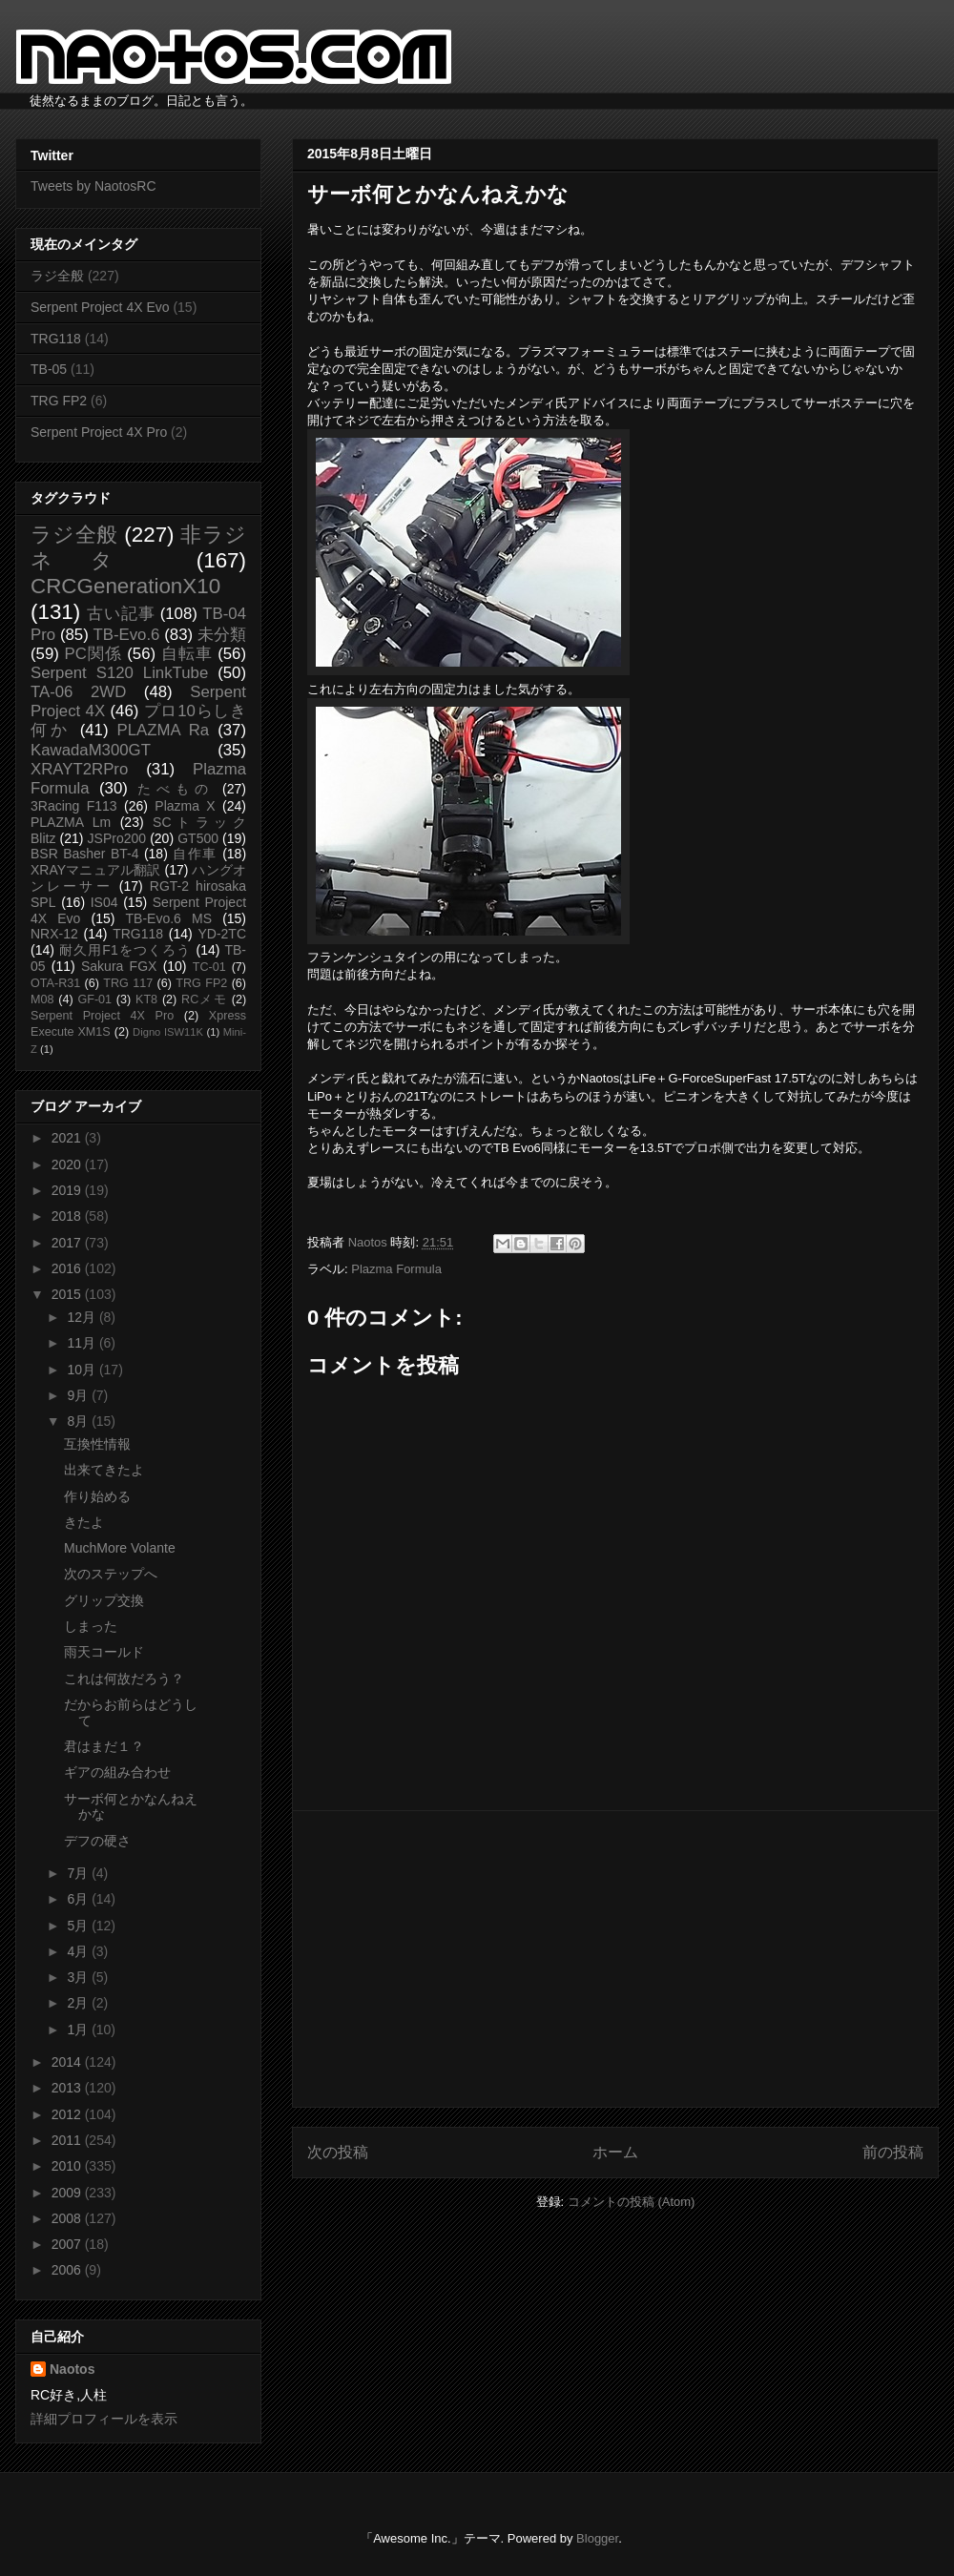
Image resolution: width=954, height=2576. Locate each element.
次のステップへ (110, 1573)
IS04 (104, 902)
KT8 (146, 999)
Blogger (597, 2538)
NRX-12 (54, 933)
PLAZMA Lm (71, 822)
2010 (68, 2166)
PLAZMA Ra (163, 730)
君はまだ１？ (104, 1746)
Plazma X (185, 806)
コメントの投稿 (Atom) (631, 2202)
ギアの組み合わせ (117, 1772)
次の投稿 (337, 2152)
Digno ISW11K (168, 1032)
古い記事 (121, 614)
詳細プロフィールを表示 (104, 2418)
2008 (68, 2218)
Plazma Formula (396, 1269)
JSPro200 (117, 838)
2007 (68, 2244)
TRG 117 (128, 983)
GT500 (197, 838)
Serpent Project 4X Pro (99, 432)
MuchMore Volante (120, 1548)
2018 (68, 1216)
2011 (68, 2140)
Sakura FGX (118, 966)
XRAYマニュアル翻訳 (95, 869)
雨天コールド (104, 1651)
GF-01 (94, 999)
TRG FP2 (59, 400)
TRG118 (56, 338)
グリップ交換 (104, 1600)
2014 (68, 2062)
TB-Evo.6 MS (169, 918)
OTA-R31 (55, 983)
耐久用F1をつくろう (125, 950)
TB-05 (49, 369)
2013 (68, 2087)
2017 (68, 1242)
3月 (79, 1977)
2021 (68, 1137)
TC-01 (209, 967)
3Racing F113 (74, 806)
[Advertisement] (615, 1958)
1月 (79, 2029)
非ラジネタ (138, 547)
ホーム (615, 2152)
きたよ (84, 1522)
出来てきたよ (104, 1469)
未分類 (221, 635)
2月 (79, 2002)
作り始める (97, 1496)
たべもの (175, 788)
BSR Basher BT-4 (85, 853)
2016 (68, 1268)
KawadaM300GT (91, 750)
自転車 (187, 654)
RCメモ (204, 999)
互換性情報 (97, 1444)
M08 (42, 999)
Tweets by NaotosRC (93, 186)
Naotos (72, 2369)
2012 (68, 2114)
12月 (82, 1317)
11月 (82, 1342)
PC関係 (92, 654)
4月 (79, 1951)
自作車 (195, 853)
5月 (79, 1925)
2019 (68, 1190)
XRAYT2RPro (79, 769)
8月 (79, 1421)
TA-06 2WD (78, 692)
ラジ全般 (57, 275)
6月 (79, 1898)
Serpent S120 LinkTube (119, 673)
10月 (82, 1369)
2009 (68, 2192)
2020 (68, 1164)
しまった (90, 1626)
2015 (68, 1294)
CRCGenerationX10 (125, 586)
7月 (79, 1873)
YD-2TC (221, 933)
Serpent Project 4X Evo (100, 307)
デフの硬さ (97, 1840)
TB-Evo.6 (126, 635)
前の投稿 (892, 2152)
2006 (68, 2269)
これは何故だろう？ (124, 1678)
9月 (79, 1395)
